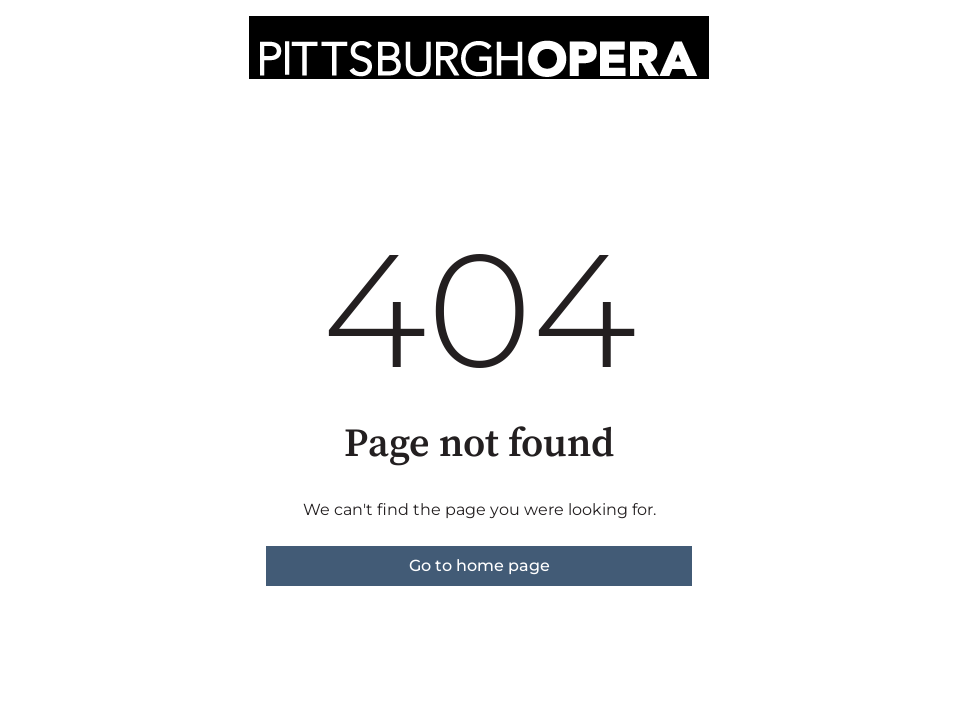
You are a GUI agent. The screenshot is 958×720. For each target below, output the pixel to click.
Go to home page (479, 565)
